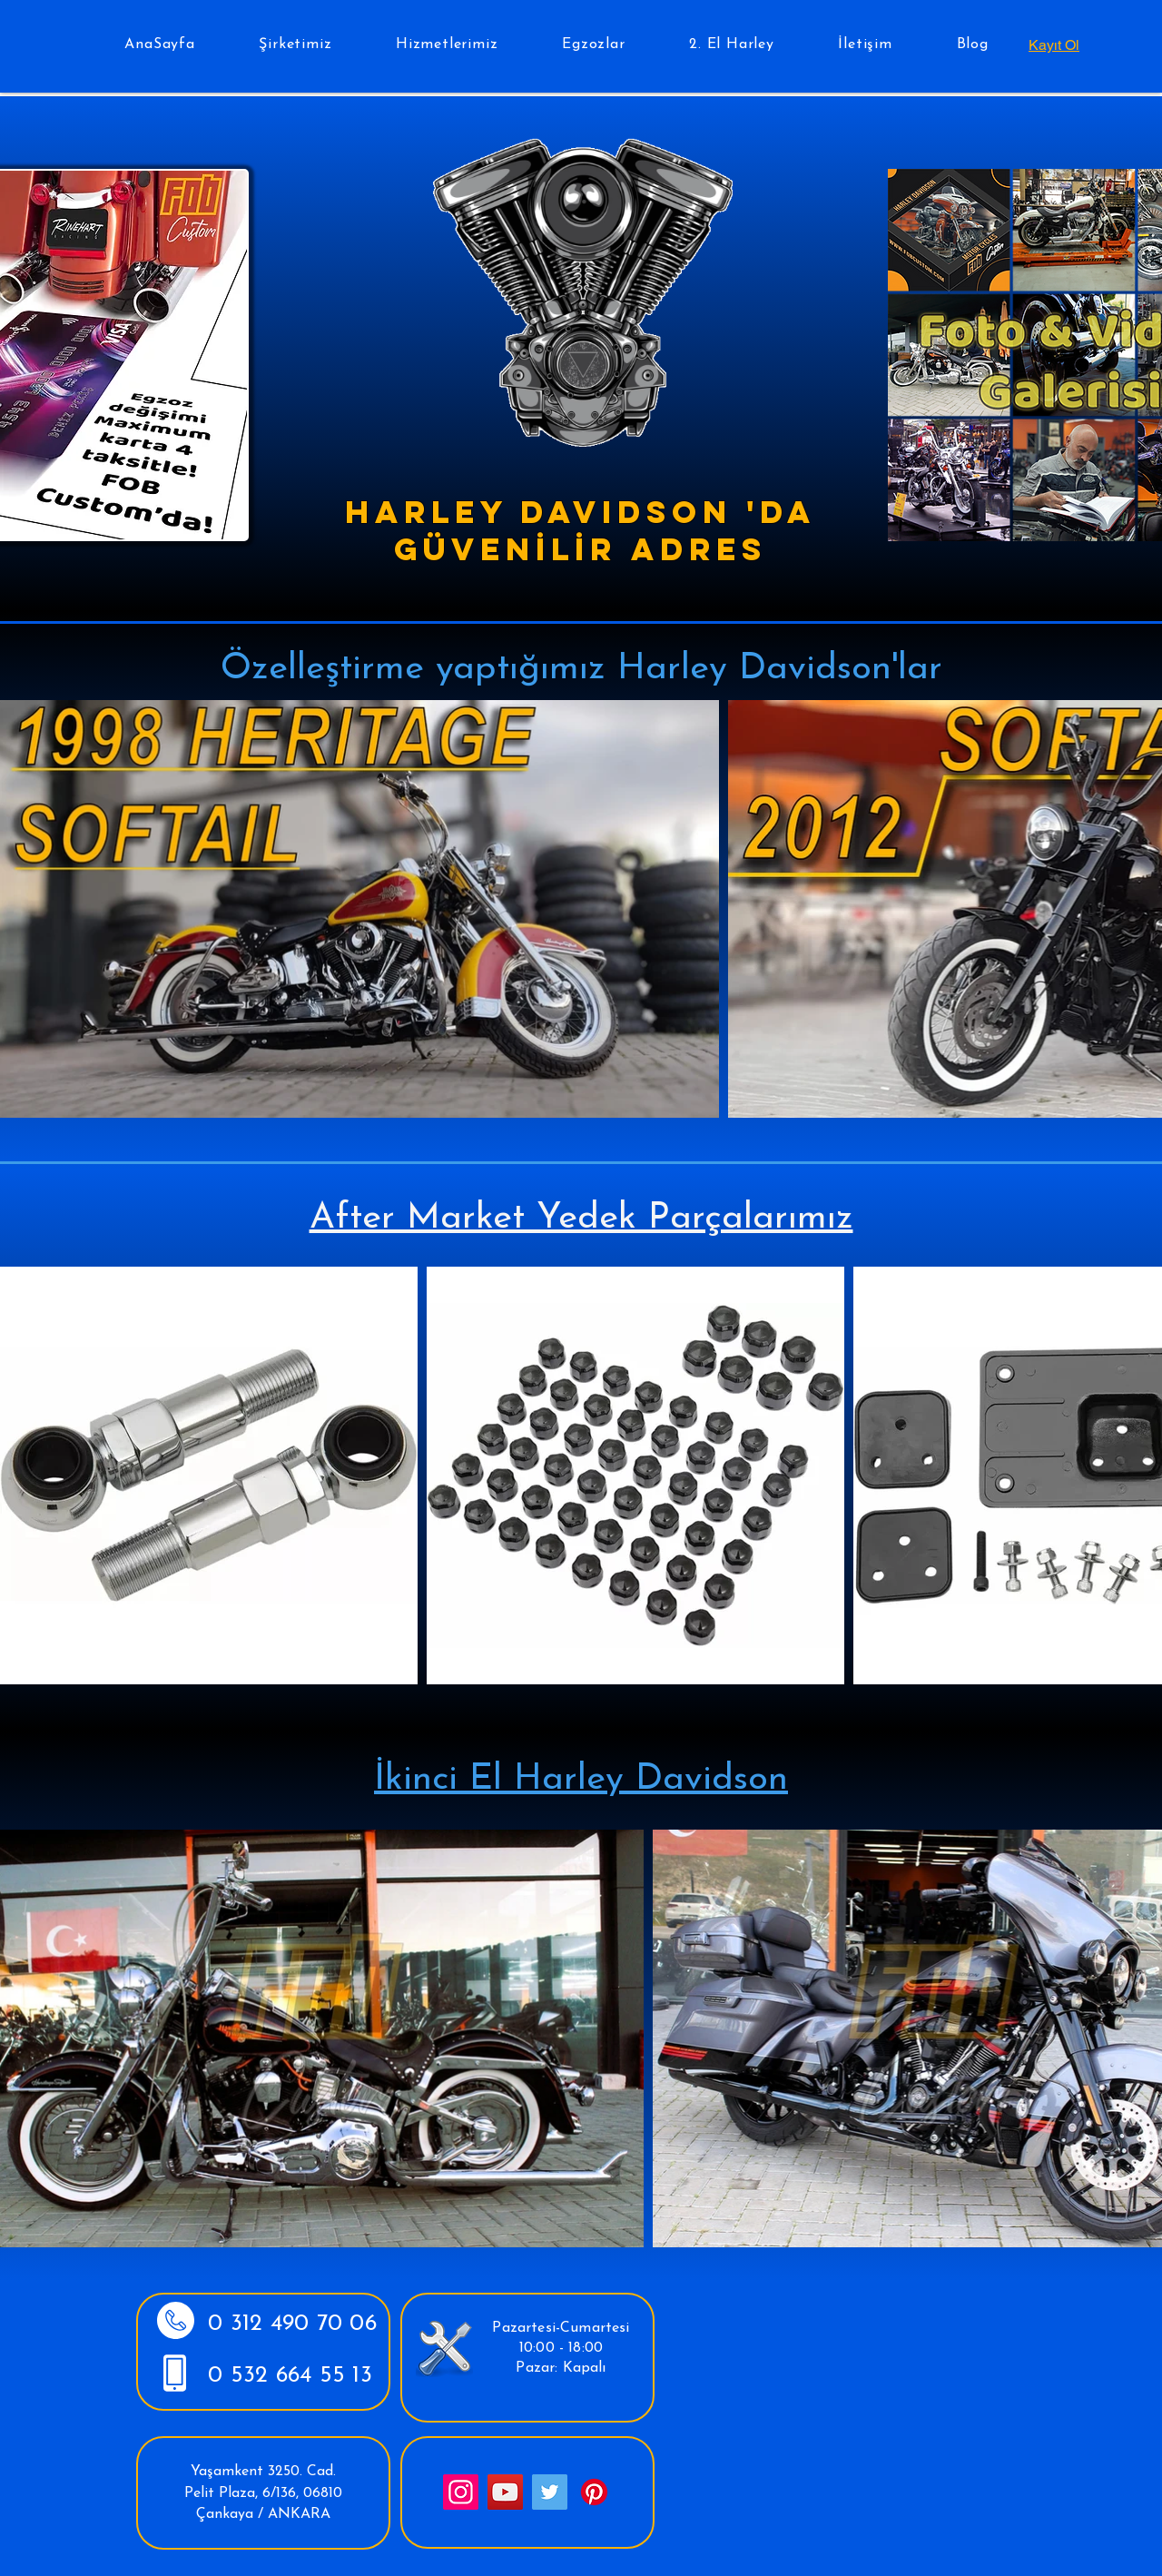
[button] (295, 44)
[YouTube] (505, 2492)
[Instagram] (460, 2492)
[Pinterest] (594, 2492)
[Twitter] (549, 2492)
